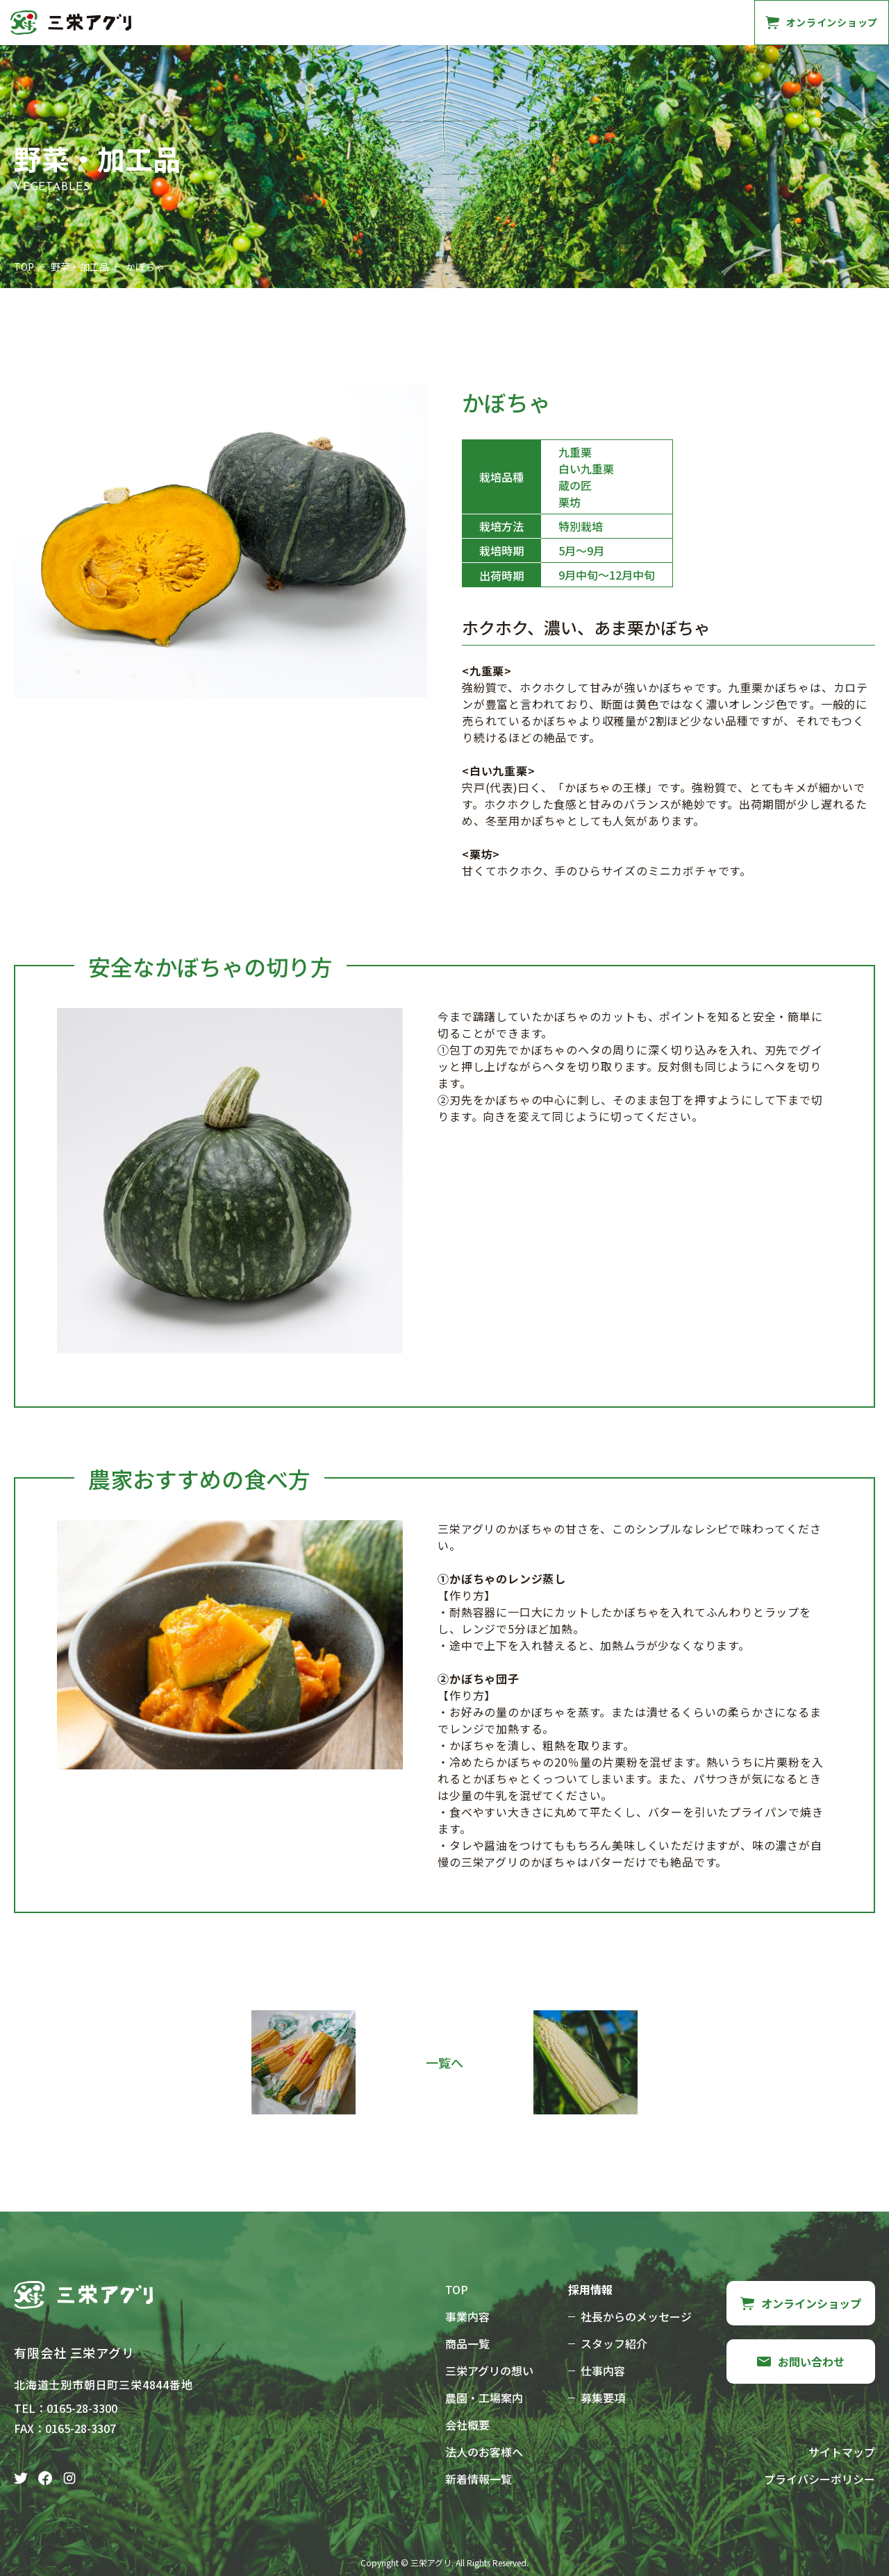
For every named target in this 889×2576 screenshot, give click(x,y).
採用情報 (560, 22)
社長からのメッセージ (636, 2316)
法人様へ (620, 22)
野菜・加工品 (80, 266)
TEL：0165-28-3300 (65, 2408)
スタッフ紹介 (614, 2343)
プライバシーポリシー (819, 2478)
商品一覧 (243, 22)
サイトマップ (841, 2451)
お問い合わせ (692, 22)
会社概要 (500, 22)
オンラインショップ (800, 2303)
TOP (24, 266)
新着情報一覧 (478, 2478)
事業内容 (182, 22)
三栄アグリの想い (324, 22)
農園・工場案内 (423, 22)
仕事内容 (603, 2370)
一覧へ (444, 2062)
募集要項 (603, 2397)
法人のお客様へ (484, 2451)
